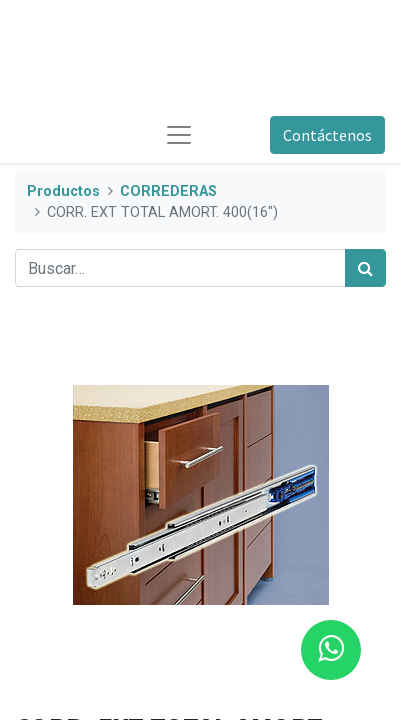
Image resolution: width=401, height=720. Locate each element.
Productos (63, 191)
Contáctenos (327, 135)
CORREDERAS (168, 191)
